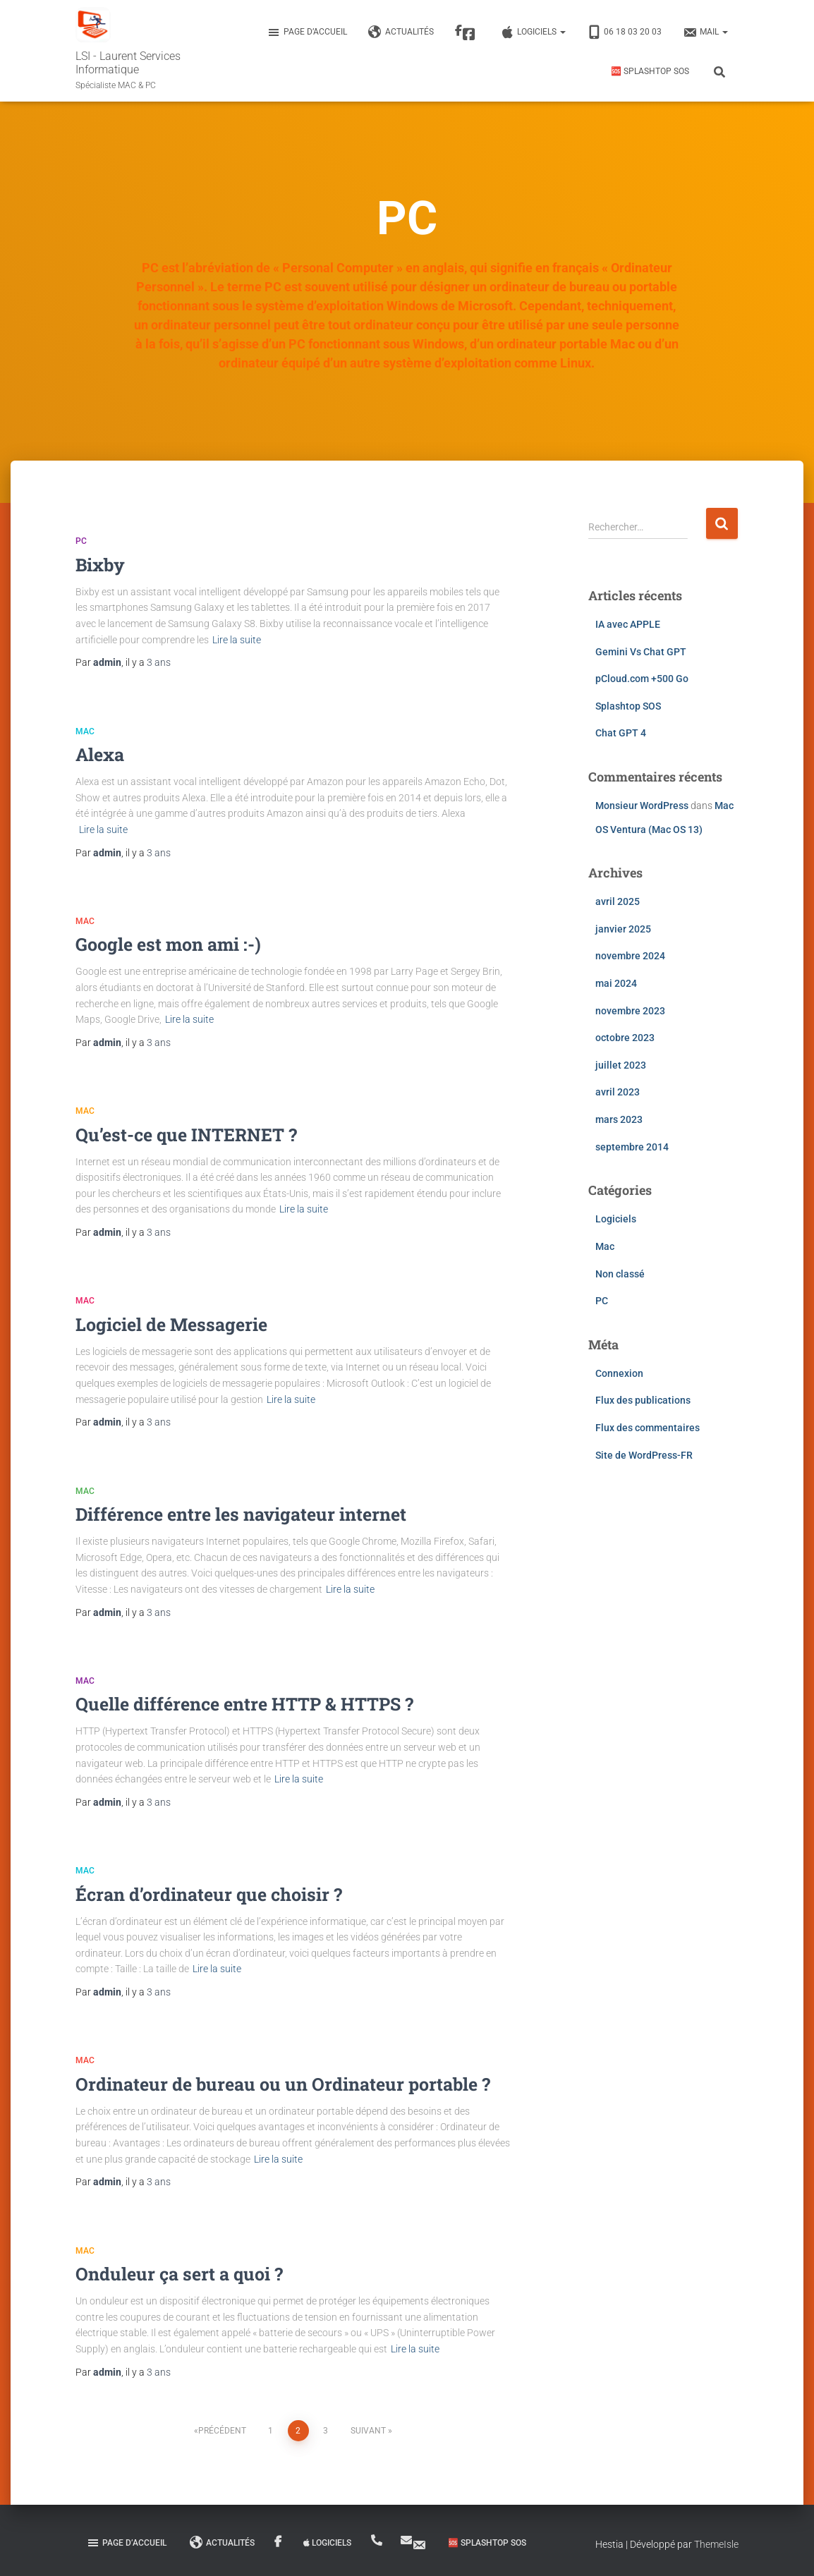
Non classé (620, 1274)
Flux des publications (643, 1400)
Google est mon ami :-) (168, 944)
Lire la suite (236, 639)
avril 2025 (617, 901)
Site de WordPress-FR (644, 1455)
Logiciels (533, 32)
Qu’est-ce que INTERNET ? (186, 1134)
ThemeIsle (716, 2544)
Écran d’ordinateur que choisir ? (208, 1894)
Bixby (100, 564)
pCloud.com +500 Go (641, 678)
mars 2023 (619, 1119)
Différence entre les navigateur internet (240, 1514)
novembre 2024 (630, 955)
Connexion (619, 1373)
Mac (85, 731)
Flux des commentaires (647, 1427)
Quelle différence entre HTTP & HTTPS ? (244, 1703)
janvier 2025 (623, 929)
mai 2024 (616, 983)
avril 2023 (617, 1092)
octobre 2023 (625, 1037)
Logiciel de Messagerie (171, 1324)
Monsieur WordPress (641, 805)
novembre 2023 (630, 1010)
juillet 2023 (620, 1065)
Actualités (401, 32)
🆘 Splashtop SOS (650, 71)
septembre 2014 (632, 1147)
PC (81, 541)
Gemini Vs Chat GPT (640, 651)
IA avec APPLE (627, 624)
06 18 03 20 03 (624, 32)
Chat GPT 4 (620, 733)
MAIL (705, 32)
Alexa (99, 754)
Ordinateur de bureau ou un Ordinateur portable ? (282, 2084)
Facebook (469, 35)
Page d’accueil (307, 32)
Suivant (368, 2431)
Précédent (222, 2431)
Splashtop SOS (628, 706)
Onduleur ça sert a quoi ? (179, 2273)
